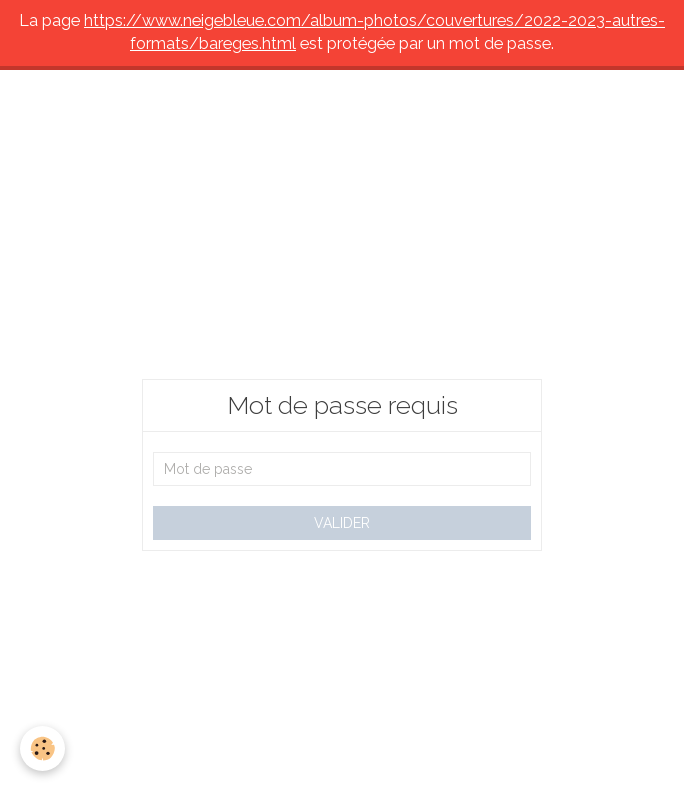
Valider (342, 523)
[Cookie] (42, 748)
